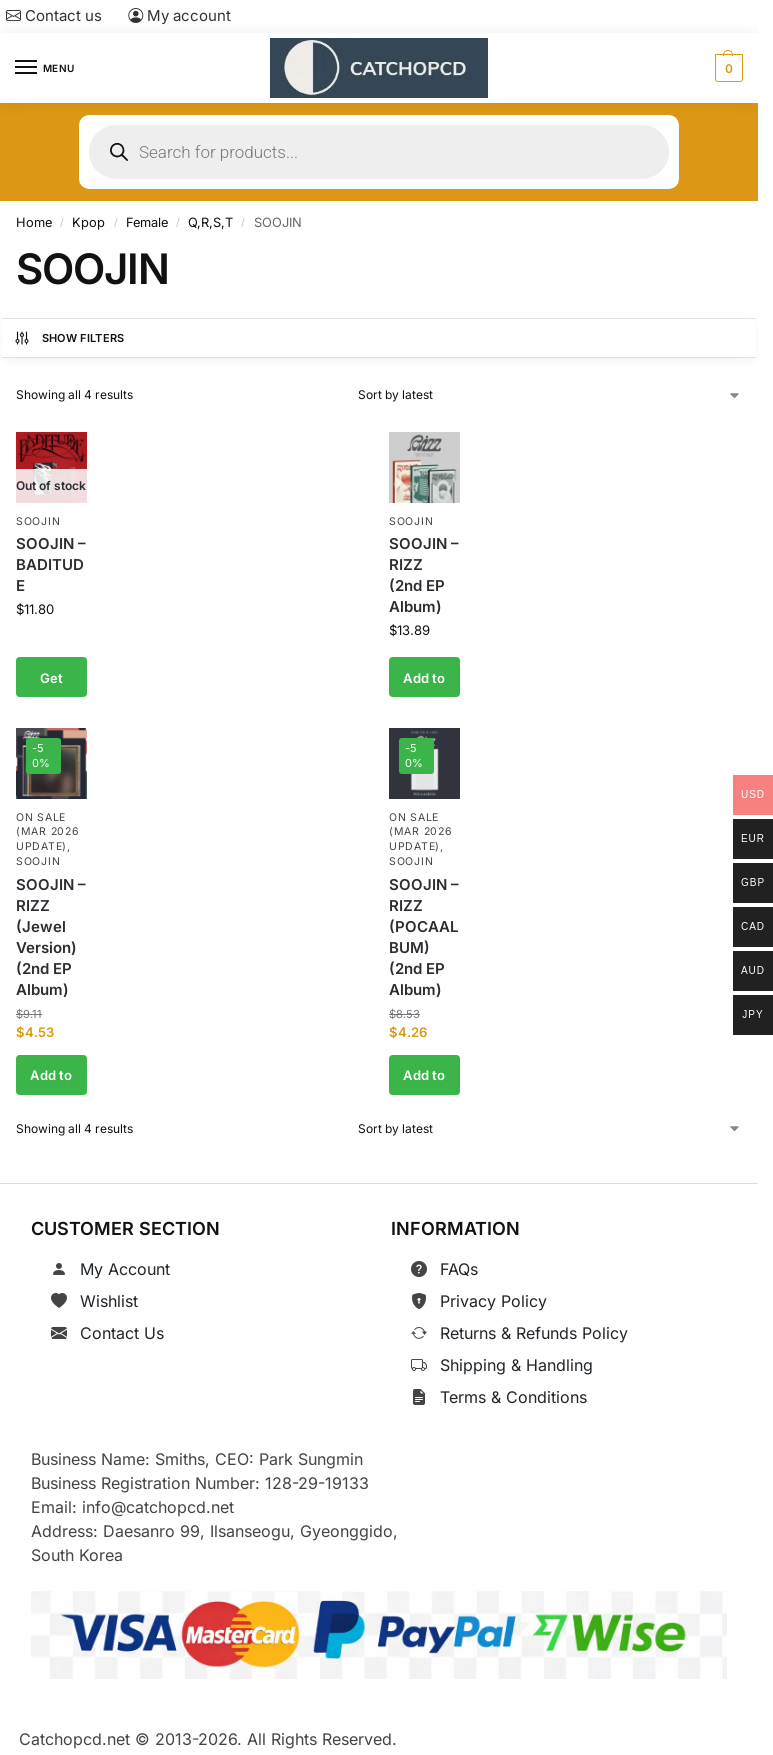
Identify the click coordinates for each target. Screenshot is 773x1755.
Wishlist (109, 1301)
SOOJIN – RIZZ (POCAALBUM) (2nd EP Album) (424, 936)
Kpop (88, 222)
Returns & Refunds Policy (534, 1333)
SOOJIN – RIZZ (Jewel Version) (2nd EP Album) (51, 936)
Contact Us (122, 1333)
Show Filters (69, 338)
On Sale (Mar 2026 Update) (47, 831)
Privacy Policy (493, 1301)
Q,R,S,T (210, 222)
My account (179, 15)
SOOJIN (38, 521)
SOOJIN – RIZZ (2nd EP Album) (424, 576)
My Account (125, 1269)
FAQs (459, 1269)
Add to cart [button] (424, 684)
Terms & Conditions (513, 1397)
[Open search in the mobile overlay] (379, 152)
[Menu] (45, 68)
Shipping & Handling (516, 1365)
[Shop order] (550, 395)
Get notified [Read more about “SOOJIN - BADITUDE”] (51, 684)
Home (34, 222)
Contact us (54, 15)
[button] (726, 68)
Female (147, 222)
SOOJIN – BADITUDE (51, 565)
